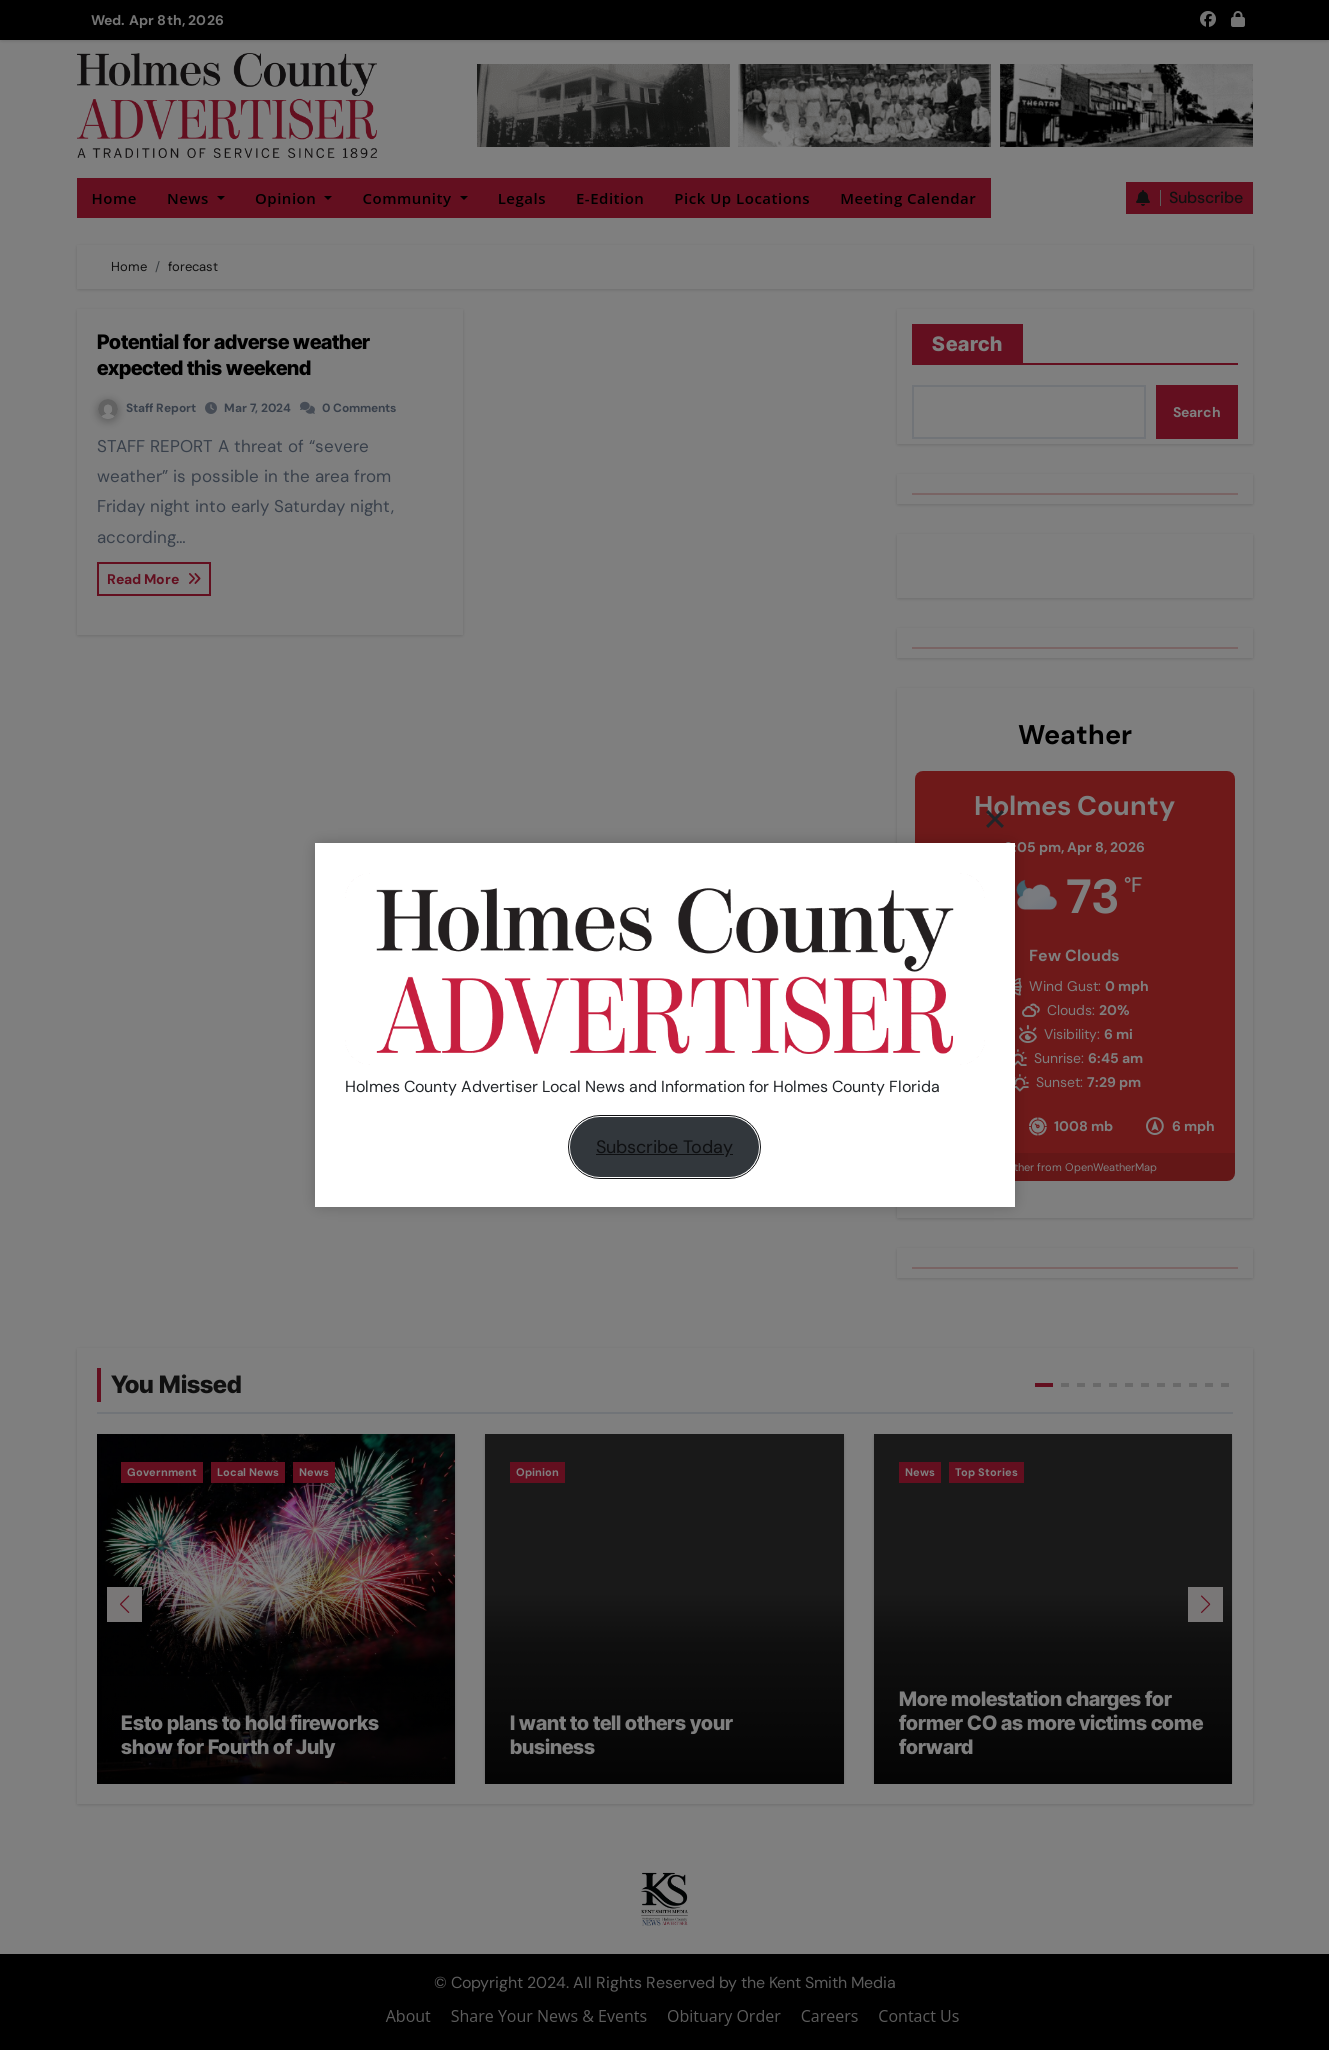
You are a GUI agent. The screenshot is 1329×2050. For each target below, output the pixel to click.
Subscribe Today (664, 1147)
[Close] (995, 818)
